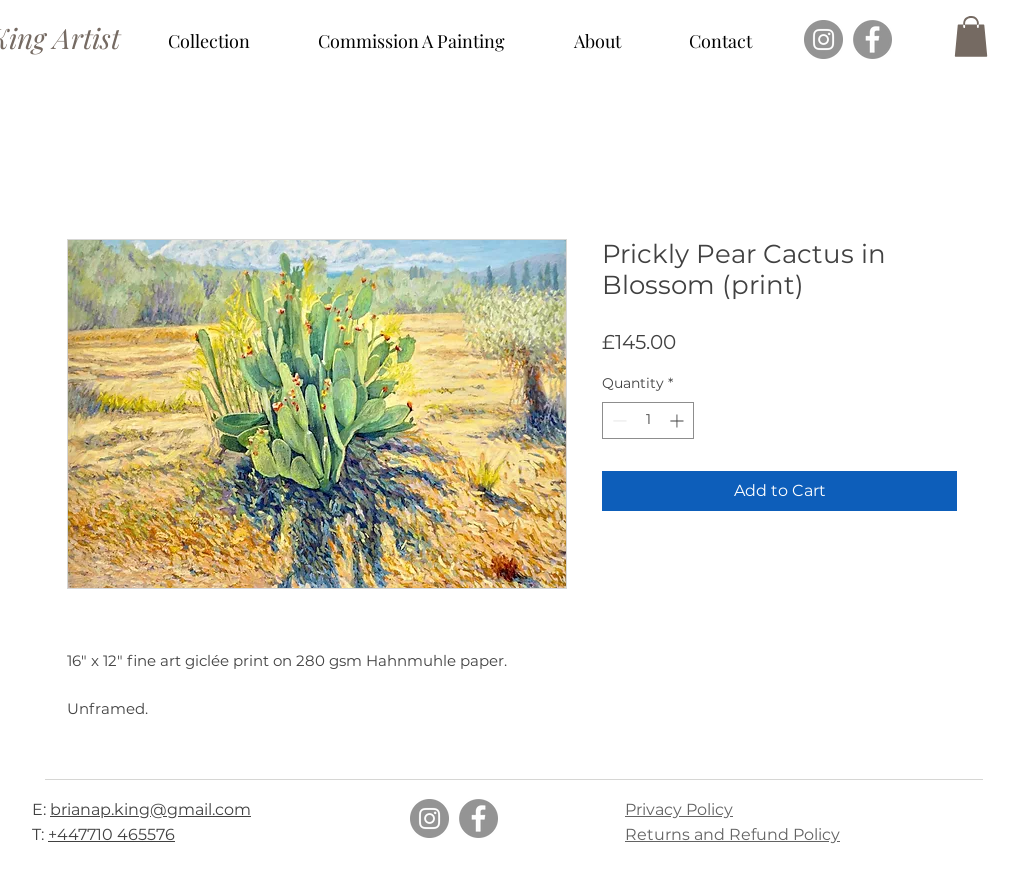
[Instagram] (823, 39)
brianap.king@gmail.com (150, 809)
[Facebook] (872, 39)
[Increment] (678, 420)
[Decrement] (617, 420)
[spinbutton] (648, 420)
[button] (209, 41)
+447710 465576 (111, 834)
